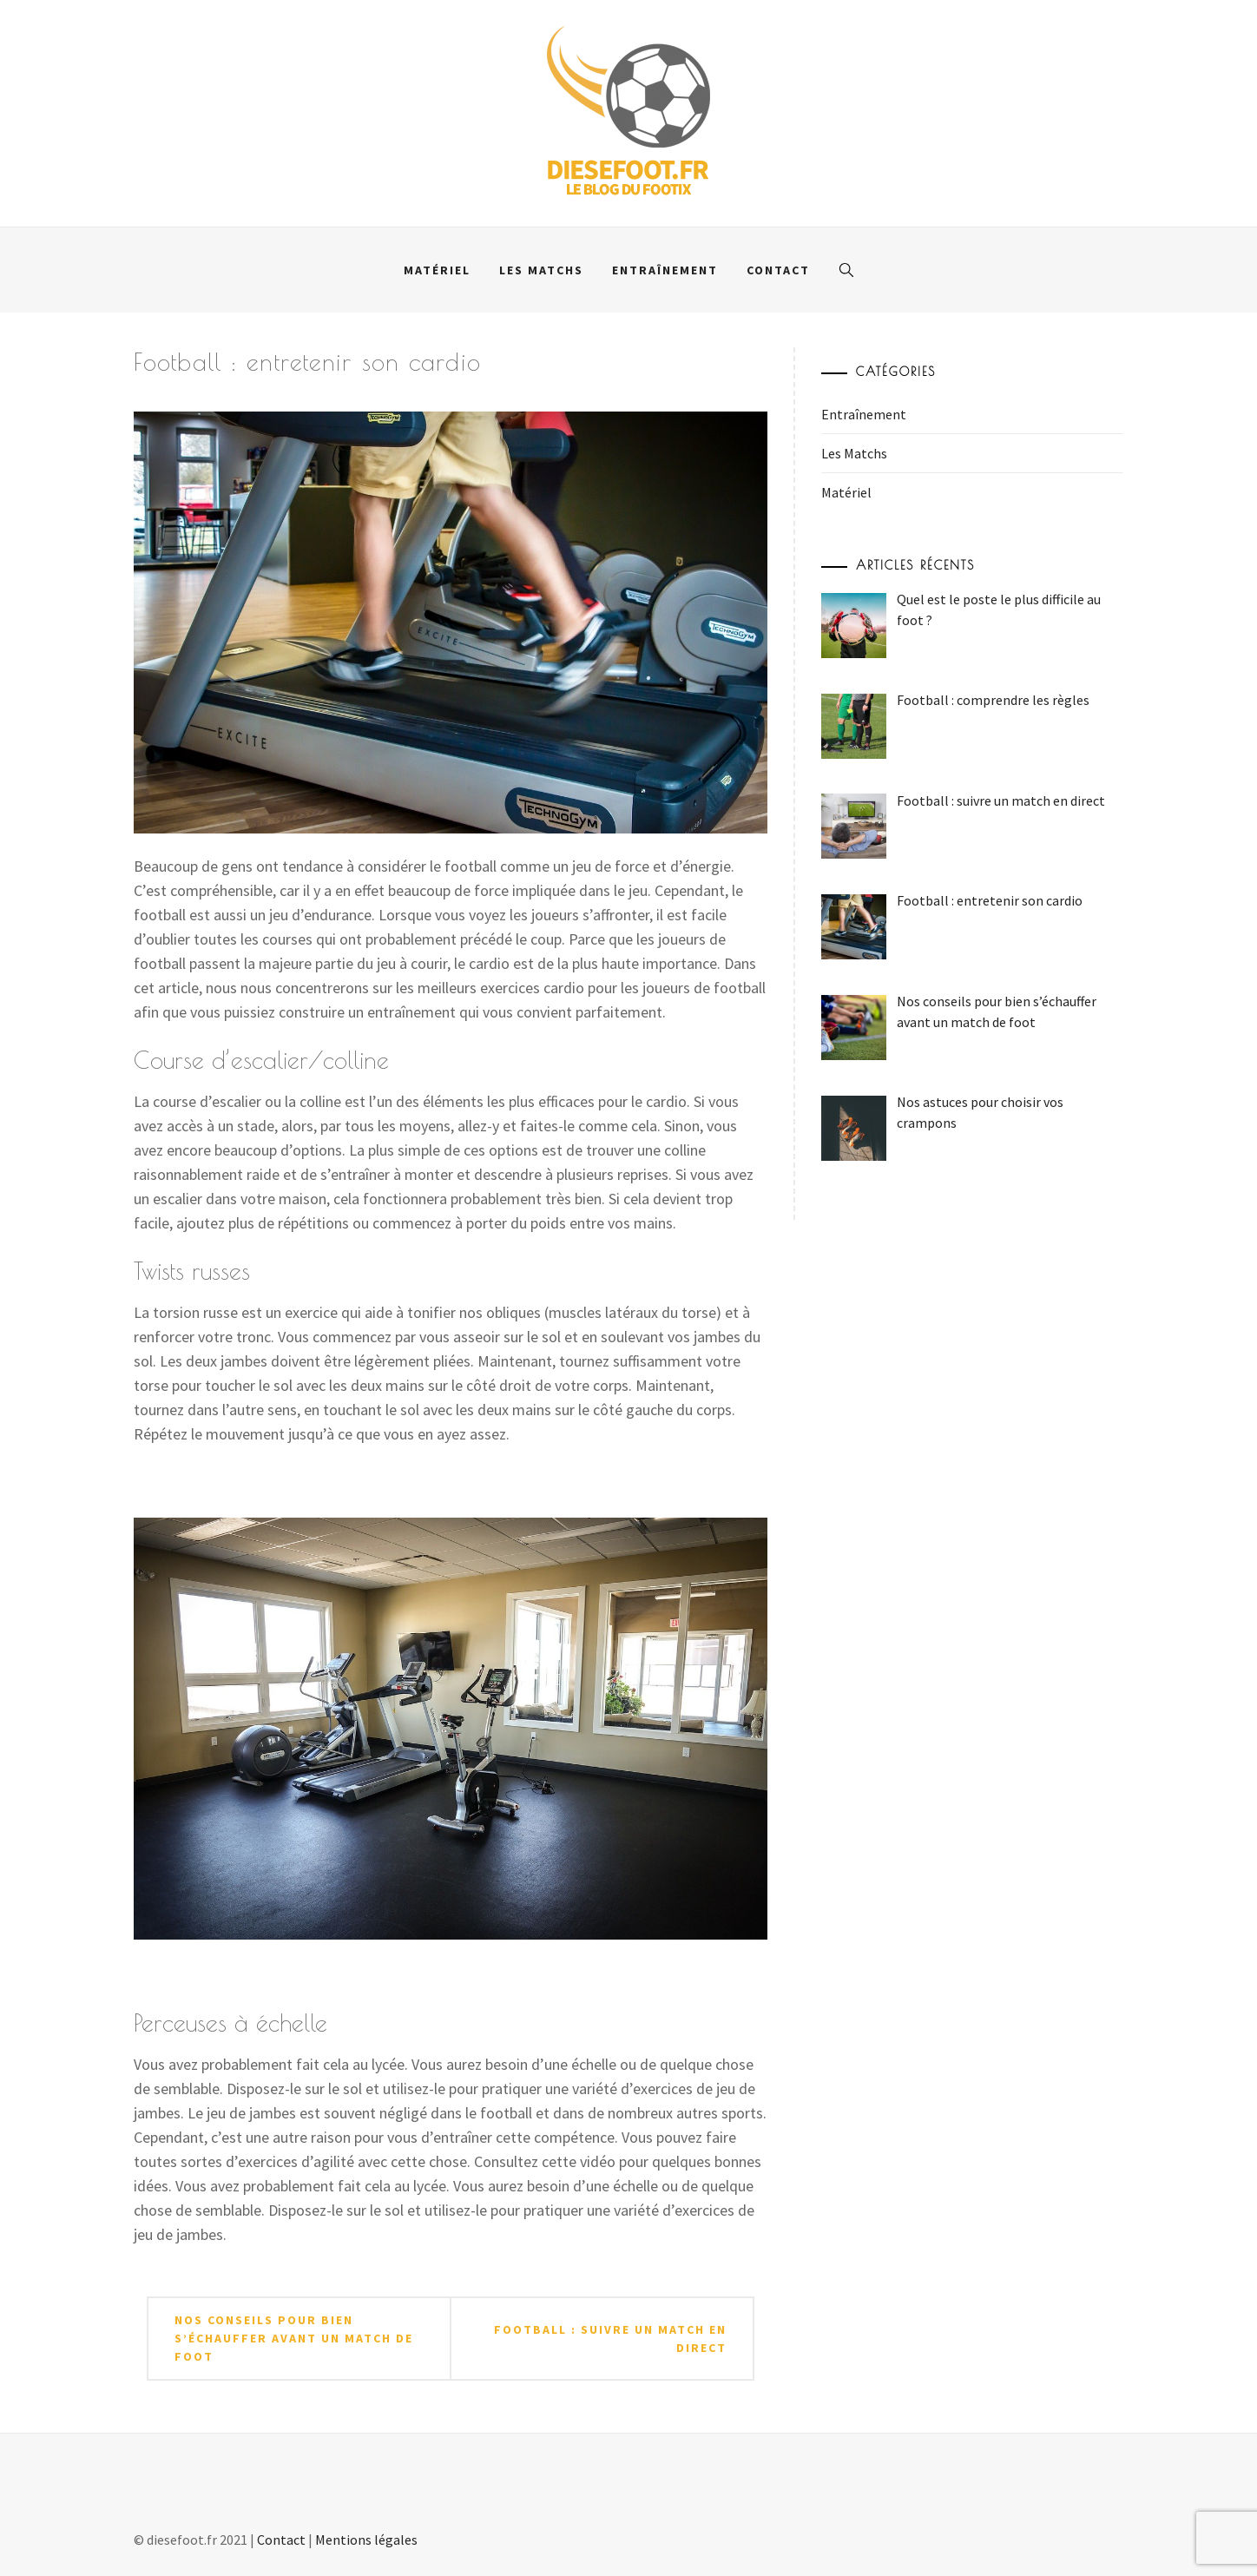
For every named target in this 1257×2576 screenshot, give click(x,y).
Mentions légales (366, 2539)
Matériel (437, 270)
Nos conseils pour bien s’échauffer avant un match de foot (293, 2338)
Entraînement (665, 270)
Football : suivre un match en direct (610, 2338)
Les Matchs (541, 270)
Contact (778, 270)
